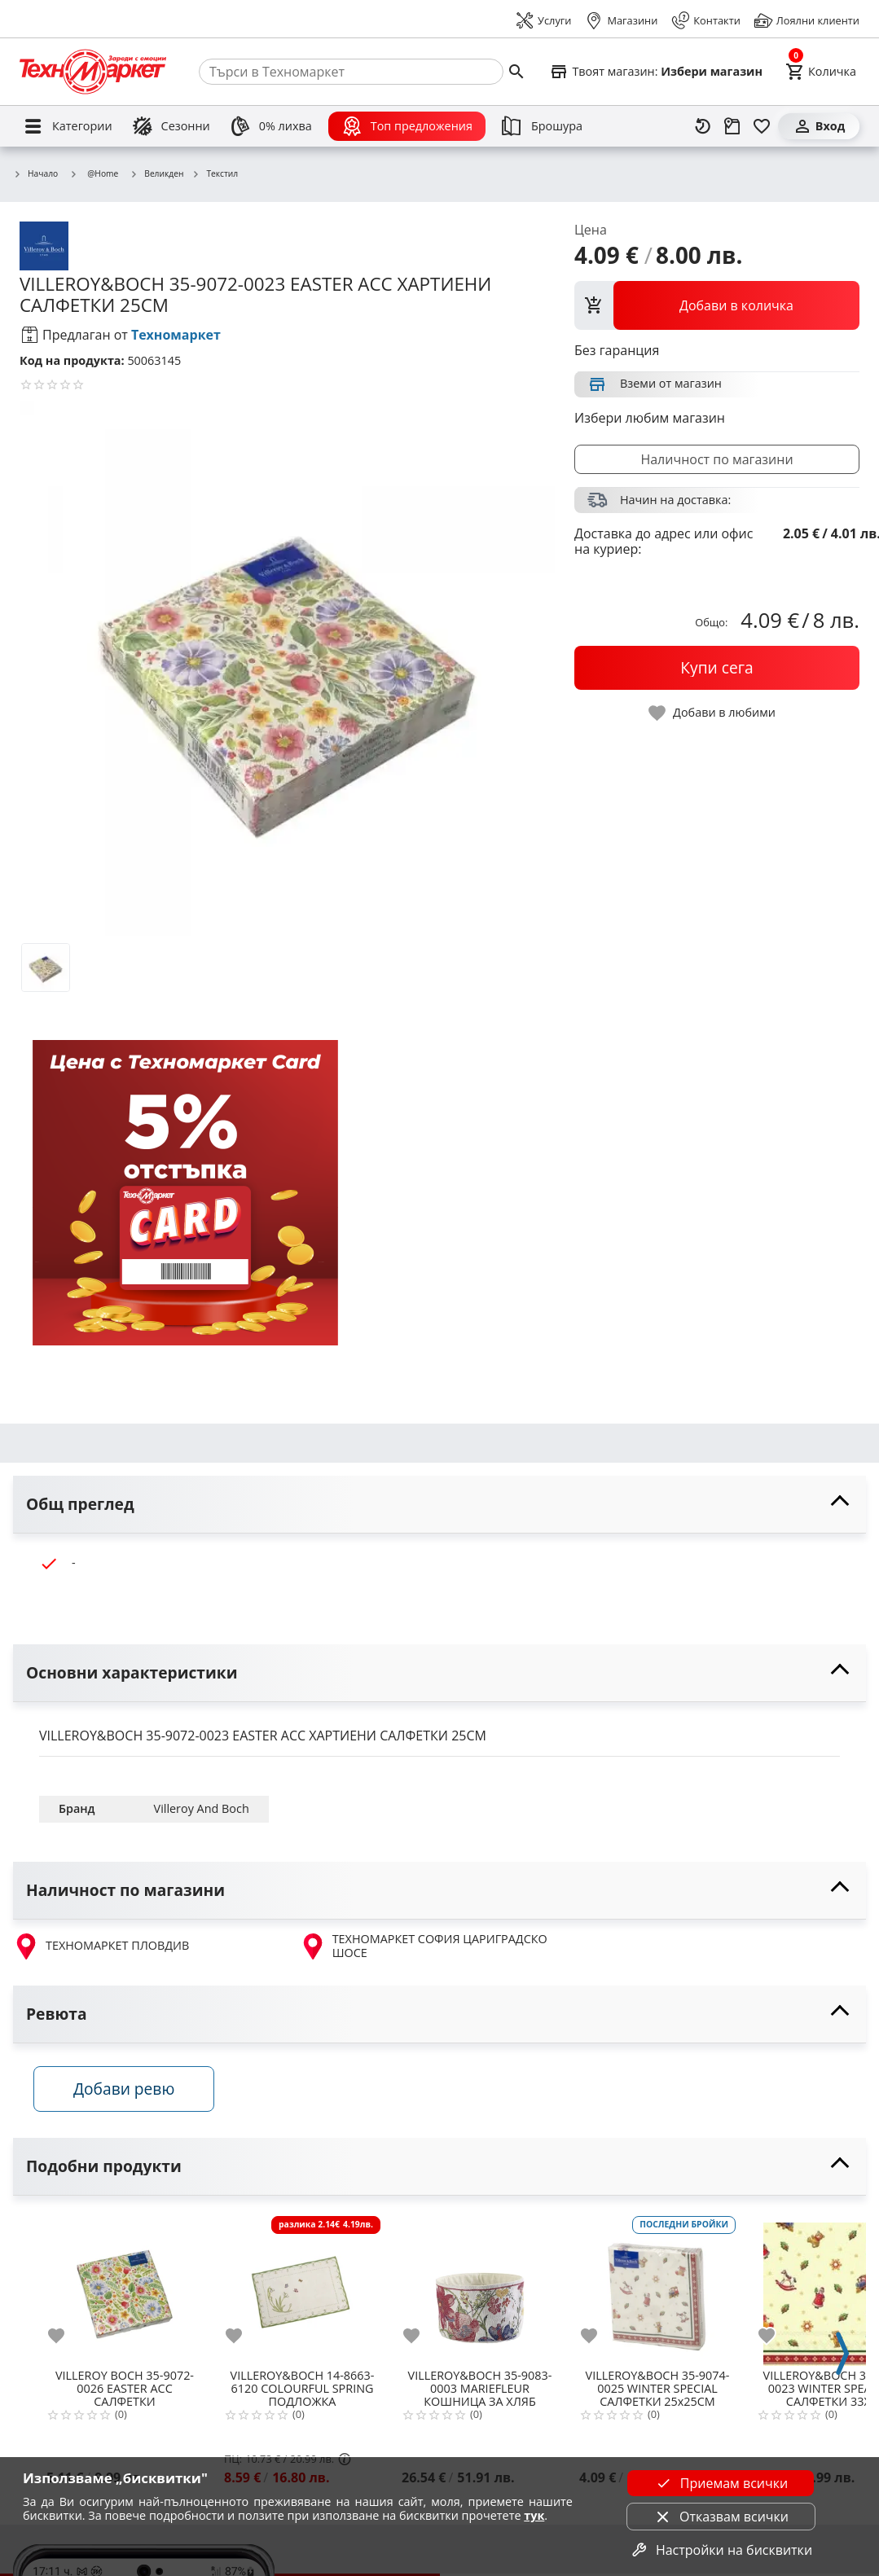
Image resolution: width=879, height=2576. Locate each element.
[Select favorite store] (656, 71)
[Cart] (820, 71)
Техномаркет (176, 334)
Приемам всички (721, 2483)
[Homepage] (93, 71)
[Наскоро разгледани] (703, 126)
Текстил (214, 174)
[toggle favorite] (713, 713)
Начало (35, 174)
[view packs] (716, 305)
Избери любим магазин (649, 418)
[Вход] (818, 126)
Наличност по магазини (716, 459)
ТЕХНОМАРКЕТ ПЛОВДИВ (101, 1946)
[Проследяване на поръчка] (732, 126)
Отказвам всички (721, 2516)
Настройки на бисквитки (721, 2550)
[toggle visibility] (439, 1505)
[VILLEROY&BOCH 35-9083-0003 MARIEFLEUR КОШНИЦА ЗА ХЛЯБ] (480, 2291)
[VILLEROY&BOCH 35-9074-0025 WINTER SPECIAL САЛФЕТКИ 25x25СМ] (657, 2291)
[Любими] (762, 126)
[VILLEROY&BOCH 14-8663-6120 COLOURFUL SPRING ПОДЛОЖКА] (302, 2291)
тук (534, 2515)
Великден (156, 174)
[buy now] (716, 668)
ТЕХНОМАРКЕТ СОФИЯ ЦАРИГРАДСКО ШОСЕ (423, 1946)
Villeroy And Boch (201, 1808)
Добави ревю (129, 2092)
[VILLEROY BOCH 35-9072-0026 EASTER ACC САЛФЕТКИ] (124, 2291)
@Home (93, 173)
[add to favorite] (66, 2339)
